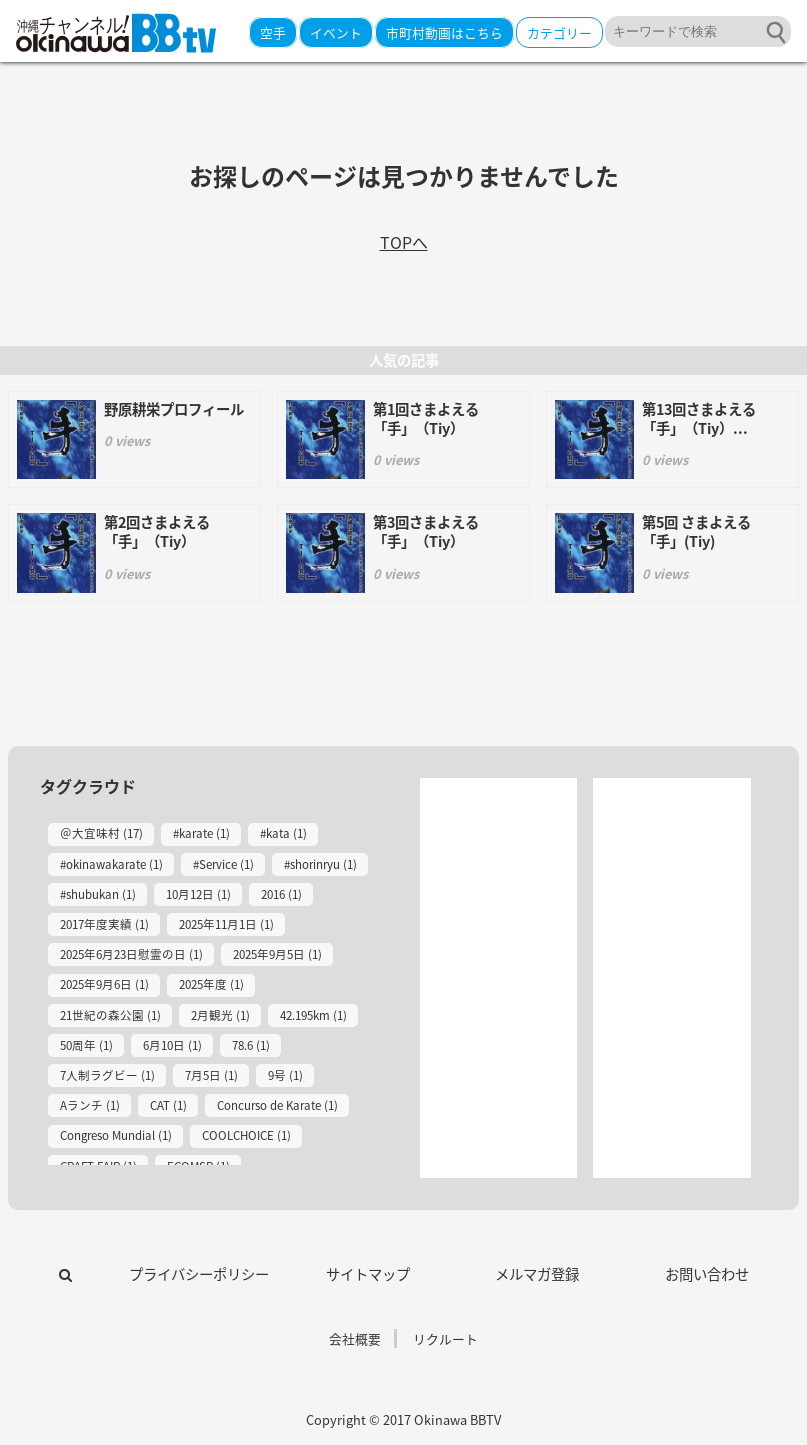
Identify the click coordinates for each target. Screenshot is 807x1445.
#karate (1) (201, 833)
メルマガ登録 (537, 1274)
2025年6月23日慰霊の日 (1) (131, 954)
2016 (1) (281, 894)
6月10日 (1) (172, 1045)
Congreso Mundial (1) (116, 1135)
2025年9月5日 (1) (277, 954)
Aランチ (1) (90, 1105)
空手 (273, 32)
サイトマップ (368, 1274)
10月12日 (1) (198, 894)
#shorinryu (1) (320, 864)
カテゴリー (559, 32)
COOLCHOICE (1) (246, 1135)
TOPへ (404, 244)
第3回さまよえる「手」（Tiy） (426, 531)
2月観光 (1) (220, 1015)
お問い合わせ (707, 1274)
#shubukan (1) (98, 894)
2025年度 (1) (211, 984)
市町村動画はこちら (444, 32)
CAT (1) (168, 1105)
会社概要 (355, 1338)
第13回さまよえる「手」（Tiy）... (699, 418)
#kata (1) (283, 833)
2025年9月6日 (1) (104, 984)
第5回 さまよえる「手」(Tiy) (696, 531)
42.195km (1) (313, 1015)
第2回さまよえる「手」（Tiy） (157, 531)
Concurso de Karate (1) (277, 1105)
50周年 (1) (86, 1045)
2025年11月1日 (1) (226, 924)
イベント (336, 32)
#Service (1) (223, 864)
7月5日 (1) (211, 1075)
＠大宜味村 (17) (101, 833)
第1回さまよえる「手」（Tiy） (426, 418)
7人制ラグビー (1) (107, 1075)
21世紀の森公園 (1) (110, 1015)
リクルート (445, 1338)
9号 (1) (285, 1075)
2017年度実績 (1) (104, 924)
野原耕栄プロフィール (174, 409)
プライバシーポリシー (199, 1274)
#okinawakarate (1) (111, 864)
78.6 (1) (251, 1045)
